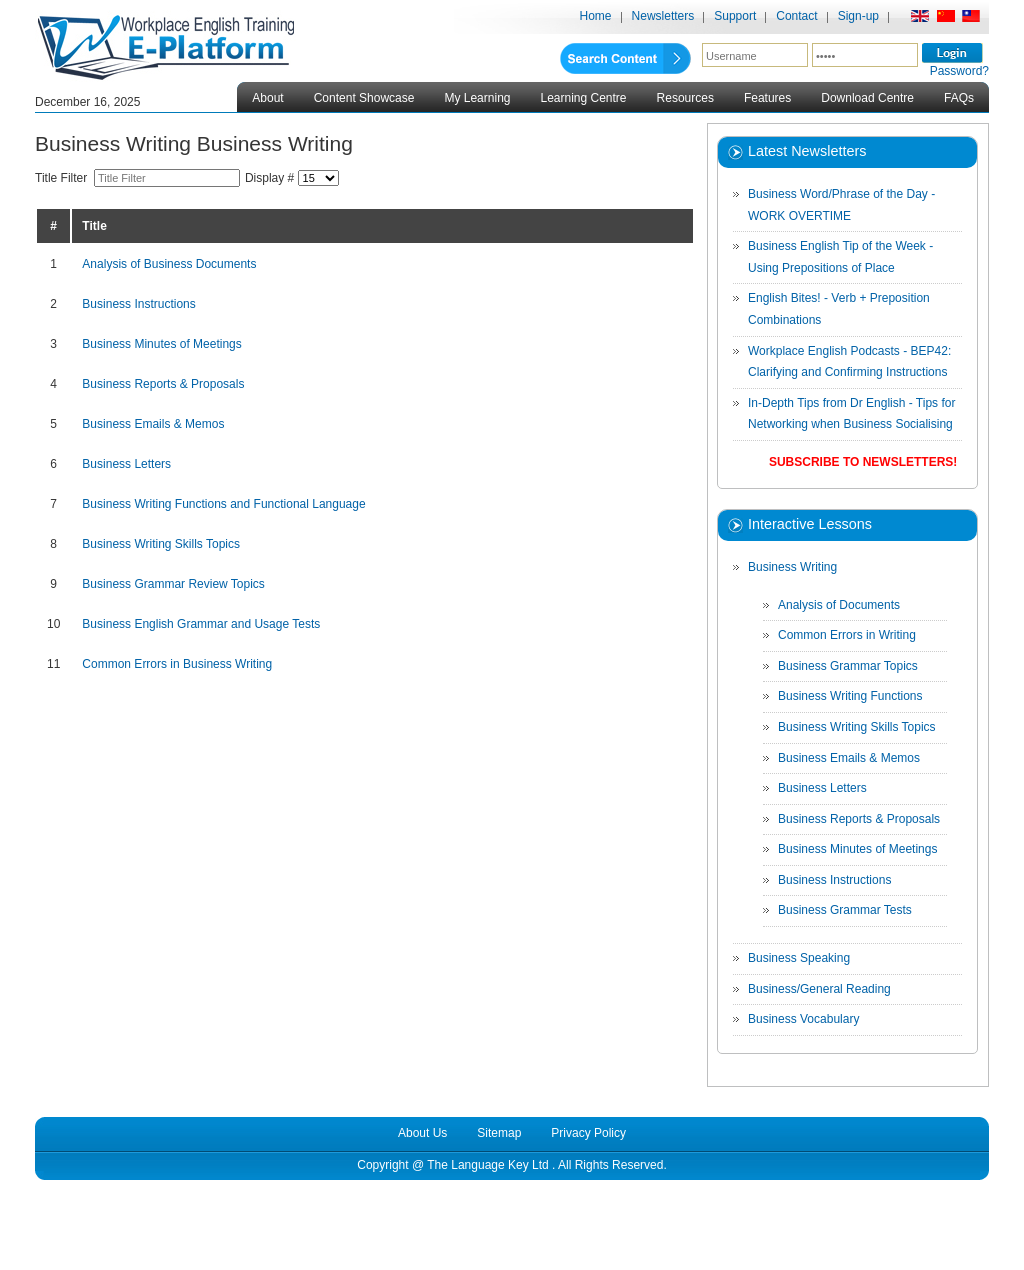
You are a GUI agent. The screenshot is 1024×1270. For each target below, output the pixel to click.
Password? (959, 71)
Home (596, 16)
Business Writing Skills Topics (161, 544)
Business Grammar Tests (845, 910)
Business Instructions (138, 304)
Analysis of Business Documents (169, 264)
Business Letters (126, 464)
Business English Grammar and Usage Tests (201, 624)
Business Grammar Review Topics (173, 584)
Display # (271, 178)
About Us (422, 1133)
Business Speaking (799, 958)
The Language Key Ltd (487, 1165)
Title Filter (64, 178)
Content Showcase (364, 98)
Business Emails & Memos (153, 424)
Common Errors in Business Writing (177, 664)
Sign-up (858, 16)
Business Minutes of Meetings (161, 344)
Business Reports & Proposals (163, 384)
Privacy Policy (588, 1133)
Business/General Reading (819, 989)
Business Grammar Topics (848, 666)
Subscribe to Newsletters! (863, 462)
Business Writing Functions (850, 696)
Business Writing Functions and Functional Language (223, 504)
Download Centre (867, 98)
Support (735, 16)
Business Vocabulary (803, 1019)
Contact (796, 16)
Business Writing (792, 567)
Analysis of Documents (839, 605)
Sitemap (499, 1133)
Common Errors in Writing (847, 635)
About (267, 98)
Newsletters (663, 16)
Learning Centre (583, 98)
